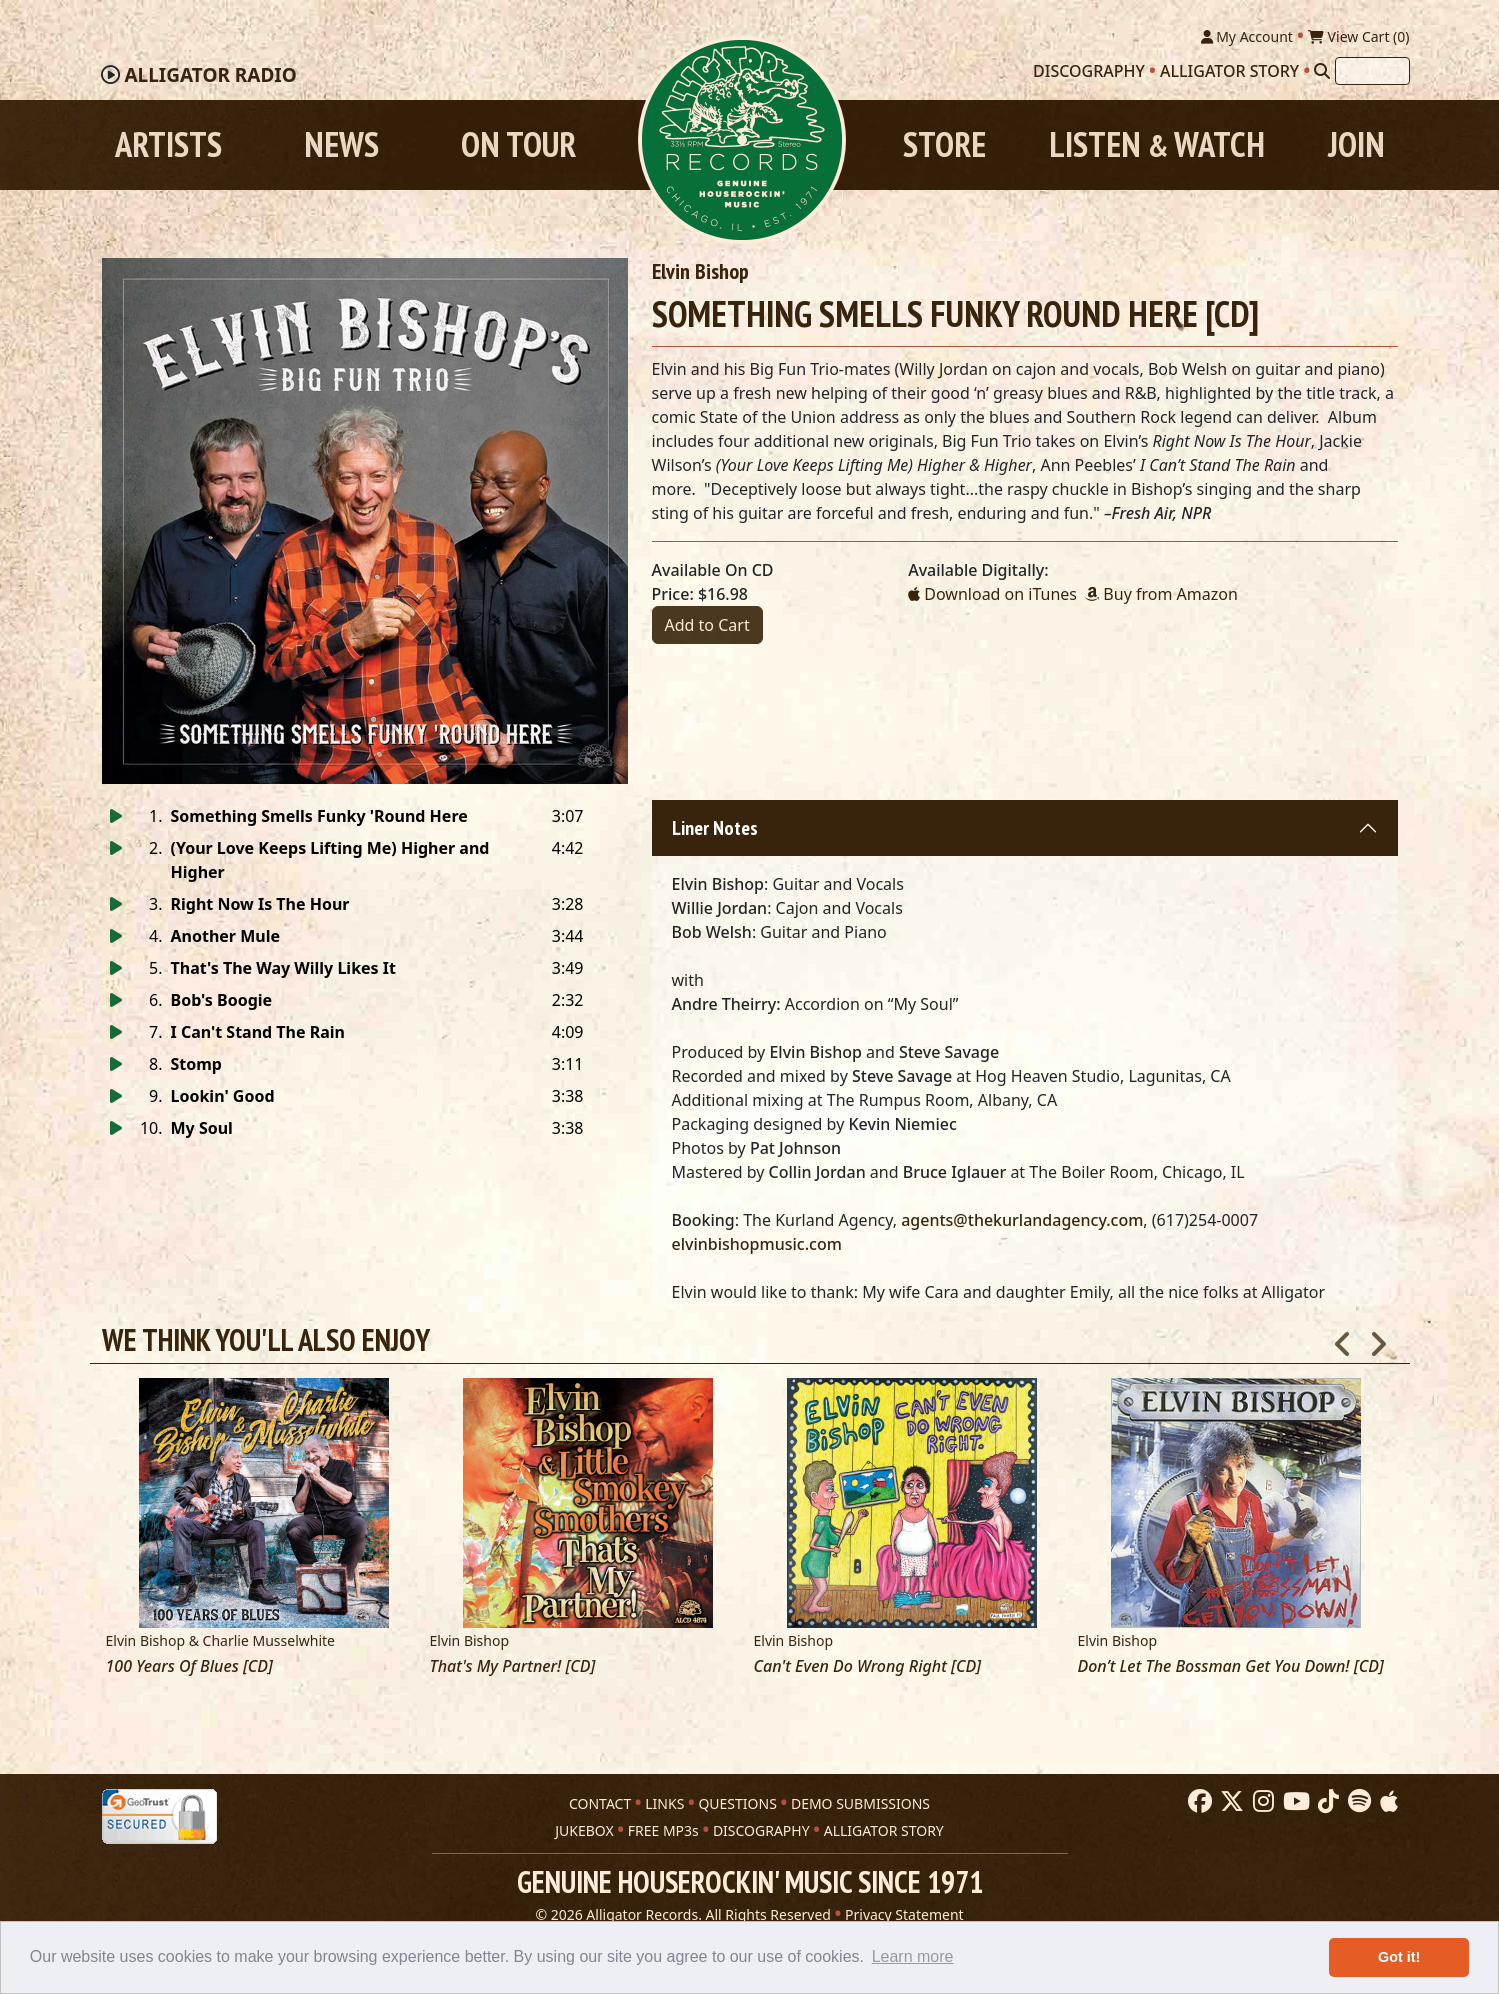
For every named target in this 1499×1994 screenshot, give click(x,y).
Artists (168, 144)
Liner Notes (715, 828)
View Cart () (1359, 36)
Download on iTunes (992, 594)
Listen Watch (1157, 144)
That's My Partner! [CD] (513, 1666)
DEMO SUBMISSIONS (860, 1803)
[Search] (1322, 71)
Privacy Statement (904, 1914)
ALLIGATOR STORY (884, 1830)
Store (944, 144)
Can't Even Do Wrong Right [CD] (867, 1666)
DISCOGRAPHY (761, 1830)
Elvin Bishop (700, 271)
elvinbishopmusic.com (757, 1244)
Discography (1089, 71)
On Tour (518, 144)
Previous (1343, 1338)
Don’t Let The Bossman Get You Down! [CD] (1231, 1666)
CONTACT (600, 1803)
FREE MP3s (663, 1830)
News (341, 144)
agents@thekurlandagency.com (1022, 1220)
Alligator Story (1229, 71)
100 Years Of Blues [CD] (189, 1666)
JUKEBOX (584, 1830)
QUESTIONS (737, 1803)
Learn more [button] (913, 1956)
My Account (1247, 36)
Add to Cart (707, 625)
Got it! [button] (1399, 1957)
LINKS (664, 1803)
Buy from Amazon (1161, 594)
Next (1378, 1338)
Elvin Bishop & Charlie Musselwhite (220, 1640)
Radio (210, 75)
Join (1356, 144)
